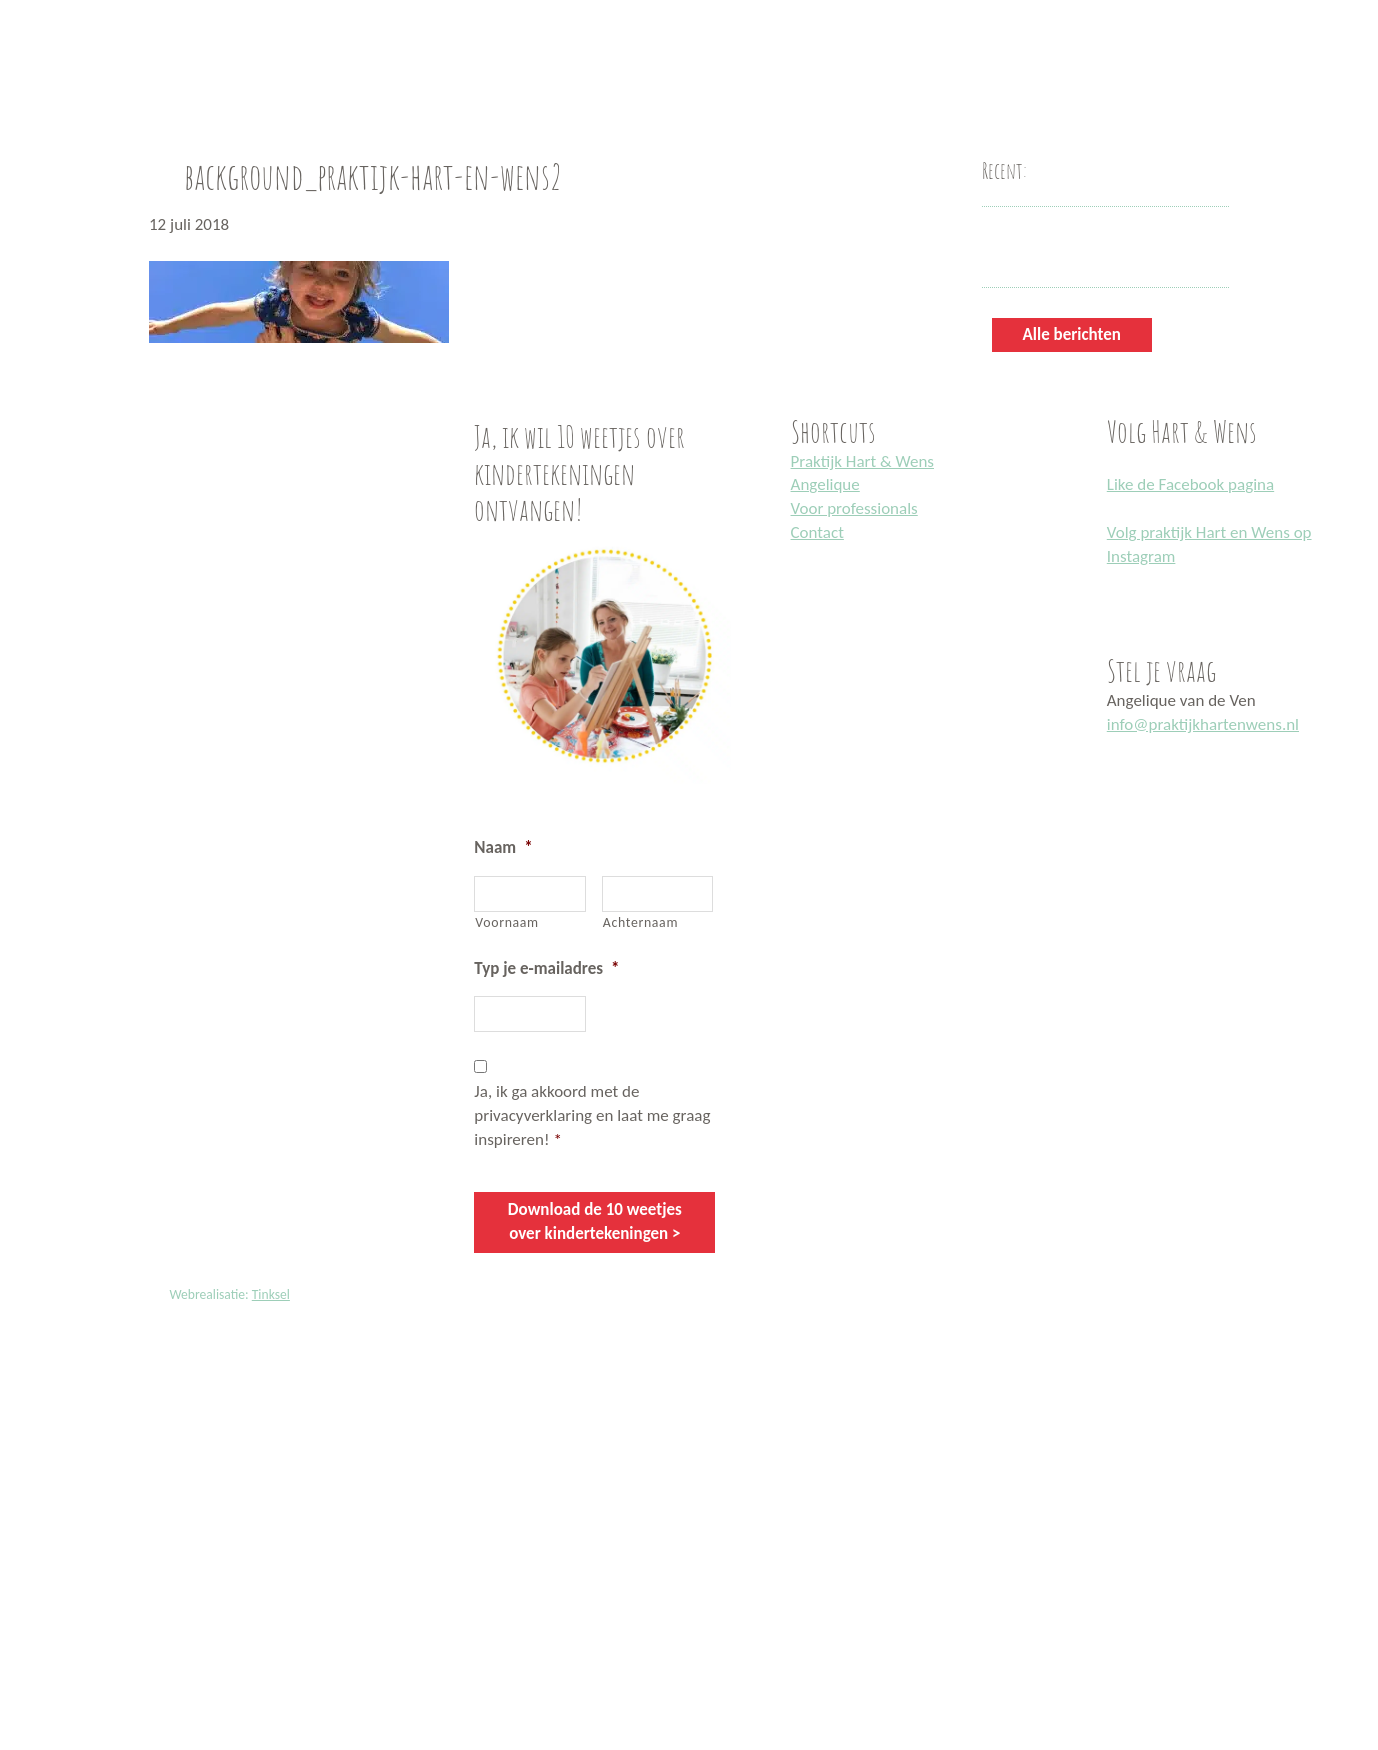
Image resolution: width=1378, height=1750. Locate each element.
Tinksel (271, 1293)
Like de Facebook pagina (1190, 484)
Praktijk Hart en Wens (22, 3)
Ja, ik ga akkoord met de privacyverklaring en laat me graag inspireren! (592, 1115)
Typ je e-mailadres (546, 968)
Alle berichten (1072, 334)
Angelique (825, 484)
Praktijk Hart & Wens (862, 461)
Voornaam (507, 922)
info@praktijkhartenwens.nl (1203, 724)
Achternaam (640, 922)
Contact (817, 532)
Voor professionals (854, 508)
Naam (503, 847)
